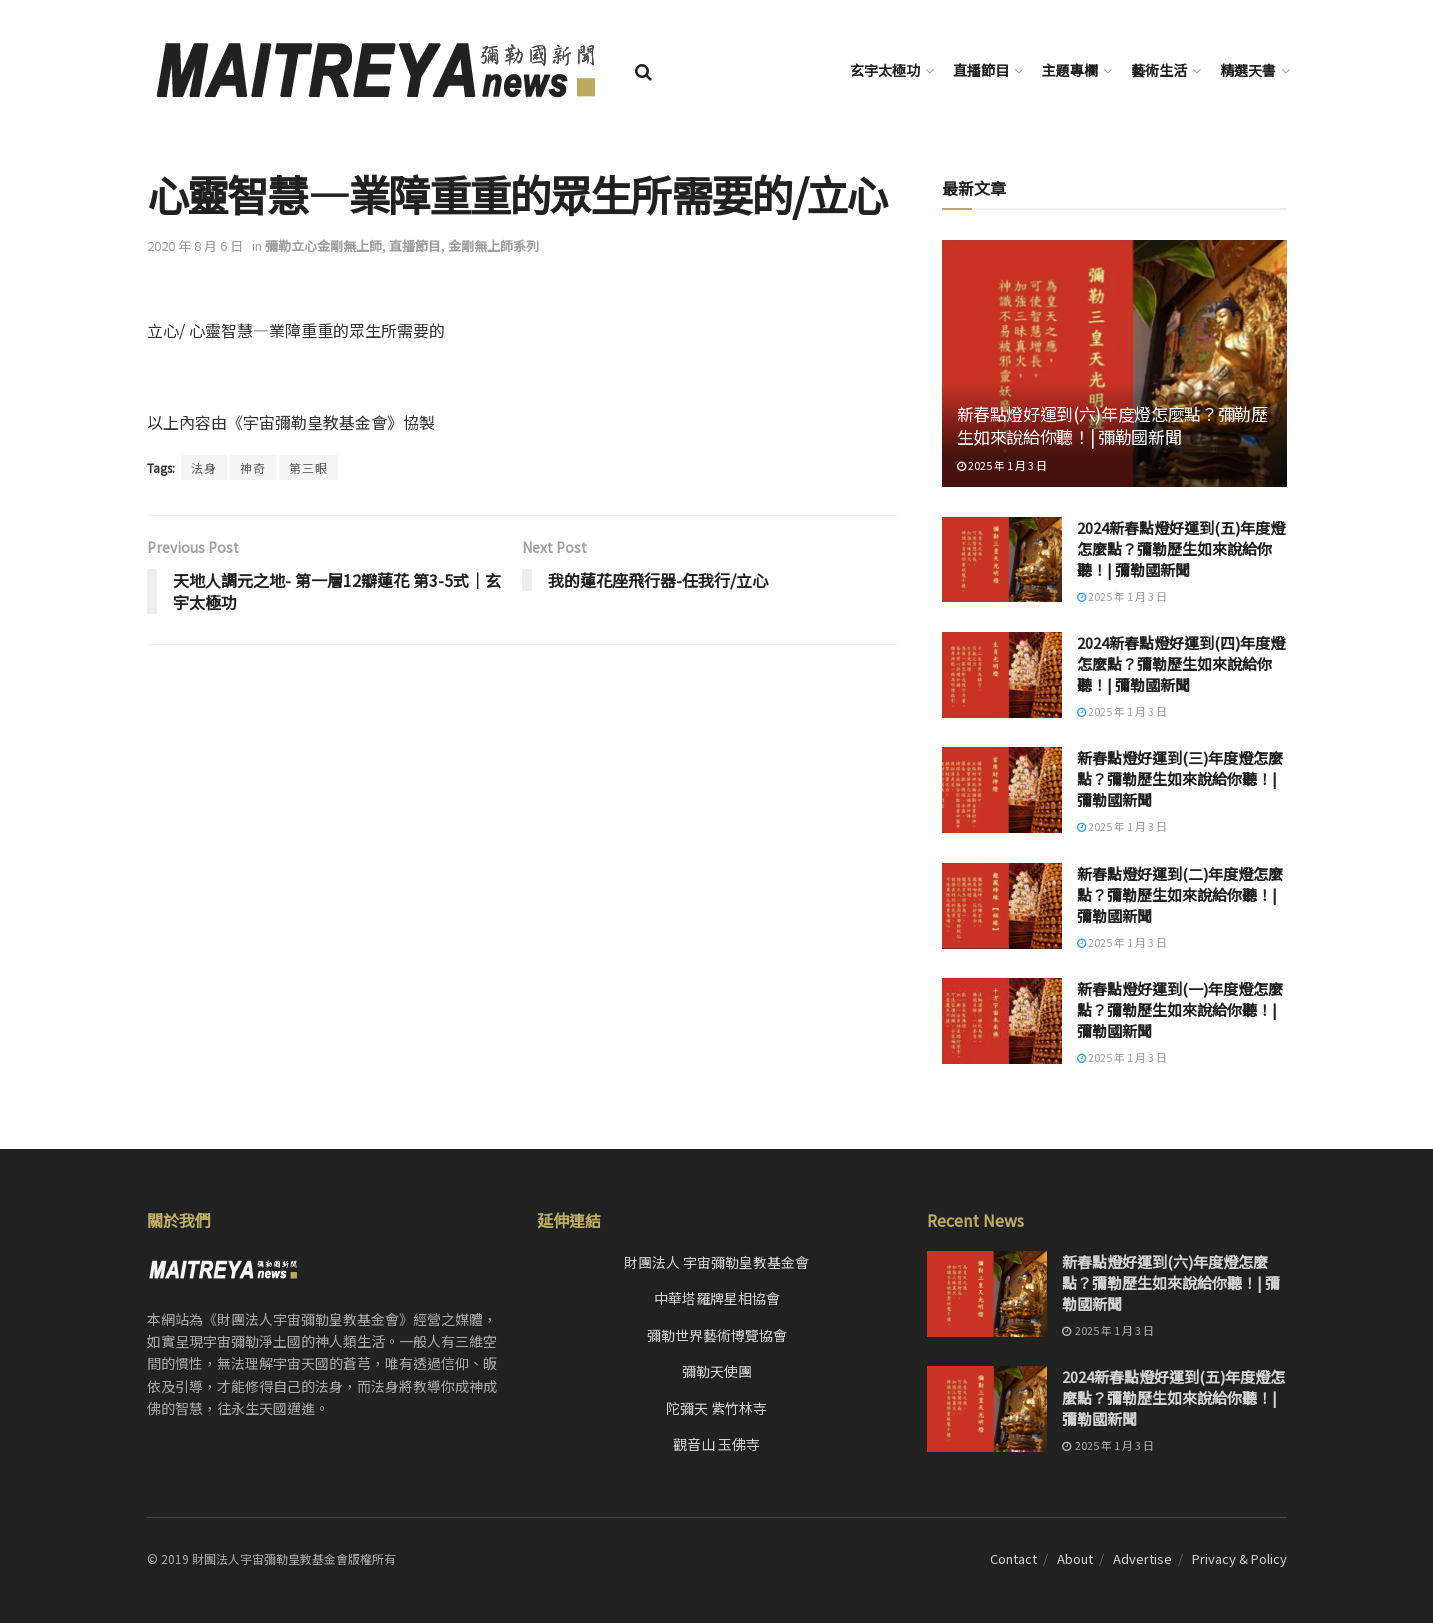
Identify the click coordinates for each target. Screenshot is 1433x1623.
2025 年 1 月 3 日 (1002, 465)
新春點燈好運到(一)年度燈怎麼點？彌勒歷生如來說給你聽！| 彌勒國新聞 (1180, 1009)
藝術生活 (1159, 70)
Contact (1013, 1558)
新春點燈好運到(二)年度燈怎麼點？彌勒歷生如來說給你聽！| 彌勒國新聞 (1180, 894)
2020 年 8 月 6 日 (195, 245)
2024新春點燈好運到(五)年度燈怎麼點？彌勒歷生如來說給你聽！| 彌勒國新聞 (1181, 548)
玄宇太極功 (885, 70)
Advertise (1142, 1558)
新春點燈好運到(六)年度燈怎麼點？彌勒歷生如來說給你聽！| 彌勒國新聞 (1112, 425)
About (1075, 1558)
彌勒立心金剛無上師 (323, 245)
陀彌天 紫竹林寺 (716, 1408)
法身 (204, 467)
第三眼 (308, 467)
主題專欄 (1070, 70)
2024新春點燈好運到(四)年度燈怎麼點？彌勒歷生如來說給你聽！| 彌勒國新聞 (1181, 663)
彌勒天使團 (717, 1371)
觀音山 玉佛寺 (716, 1444)
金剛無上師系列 (493, 245)
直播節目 (981, 70)
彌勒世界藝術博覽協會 (717, 1335)
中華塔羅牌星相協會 (717, 1298)
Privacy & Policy (1239, 1558)
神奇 (253, 467)
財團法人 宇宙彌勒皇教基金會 (716, 1262)
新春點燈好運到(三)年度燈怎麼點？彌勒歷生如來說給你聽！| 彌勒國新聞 (1180, 778)
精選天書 (1248, 70)
